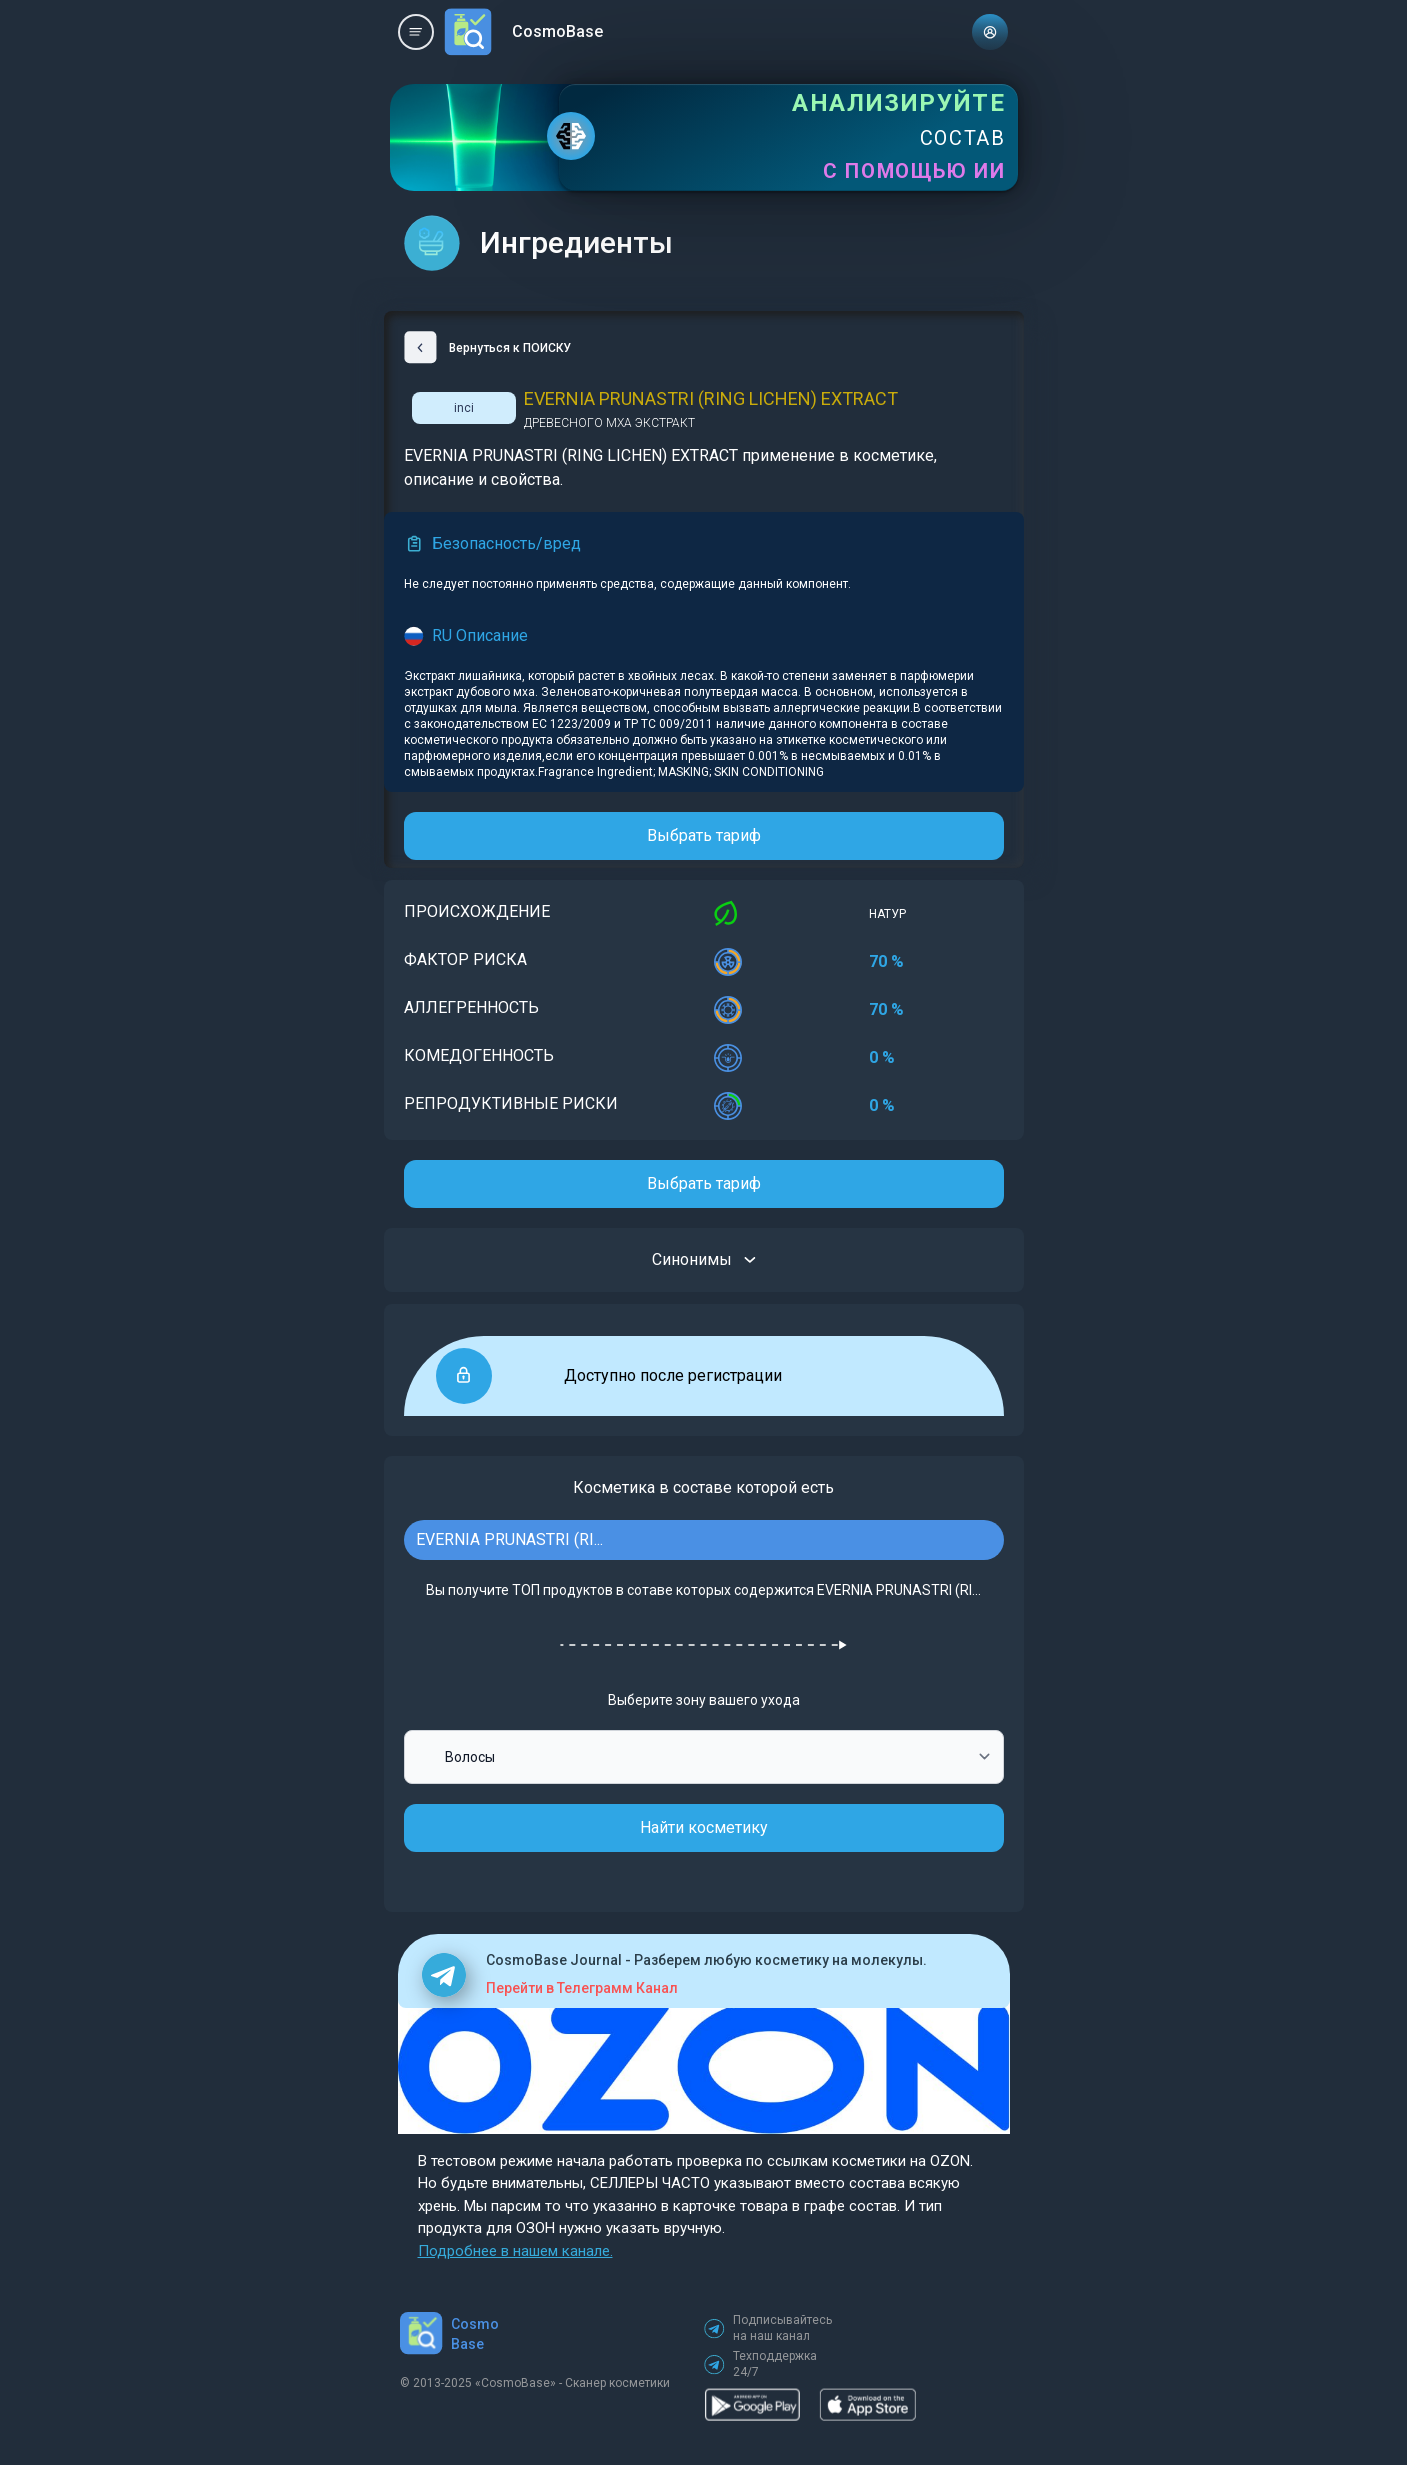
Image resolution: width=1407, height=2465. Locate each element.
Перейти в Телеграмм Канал (582, 1988)
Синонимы (704, 1260)
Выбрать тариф (704, 835)
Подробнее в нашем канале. (515, 2251)
